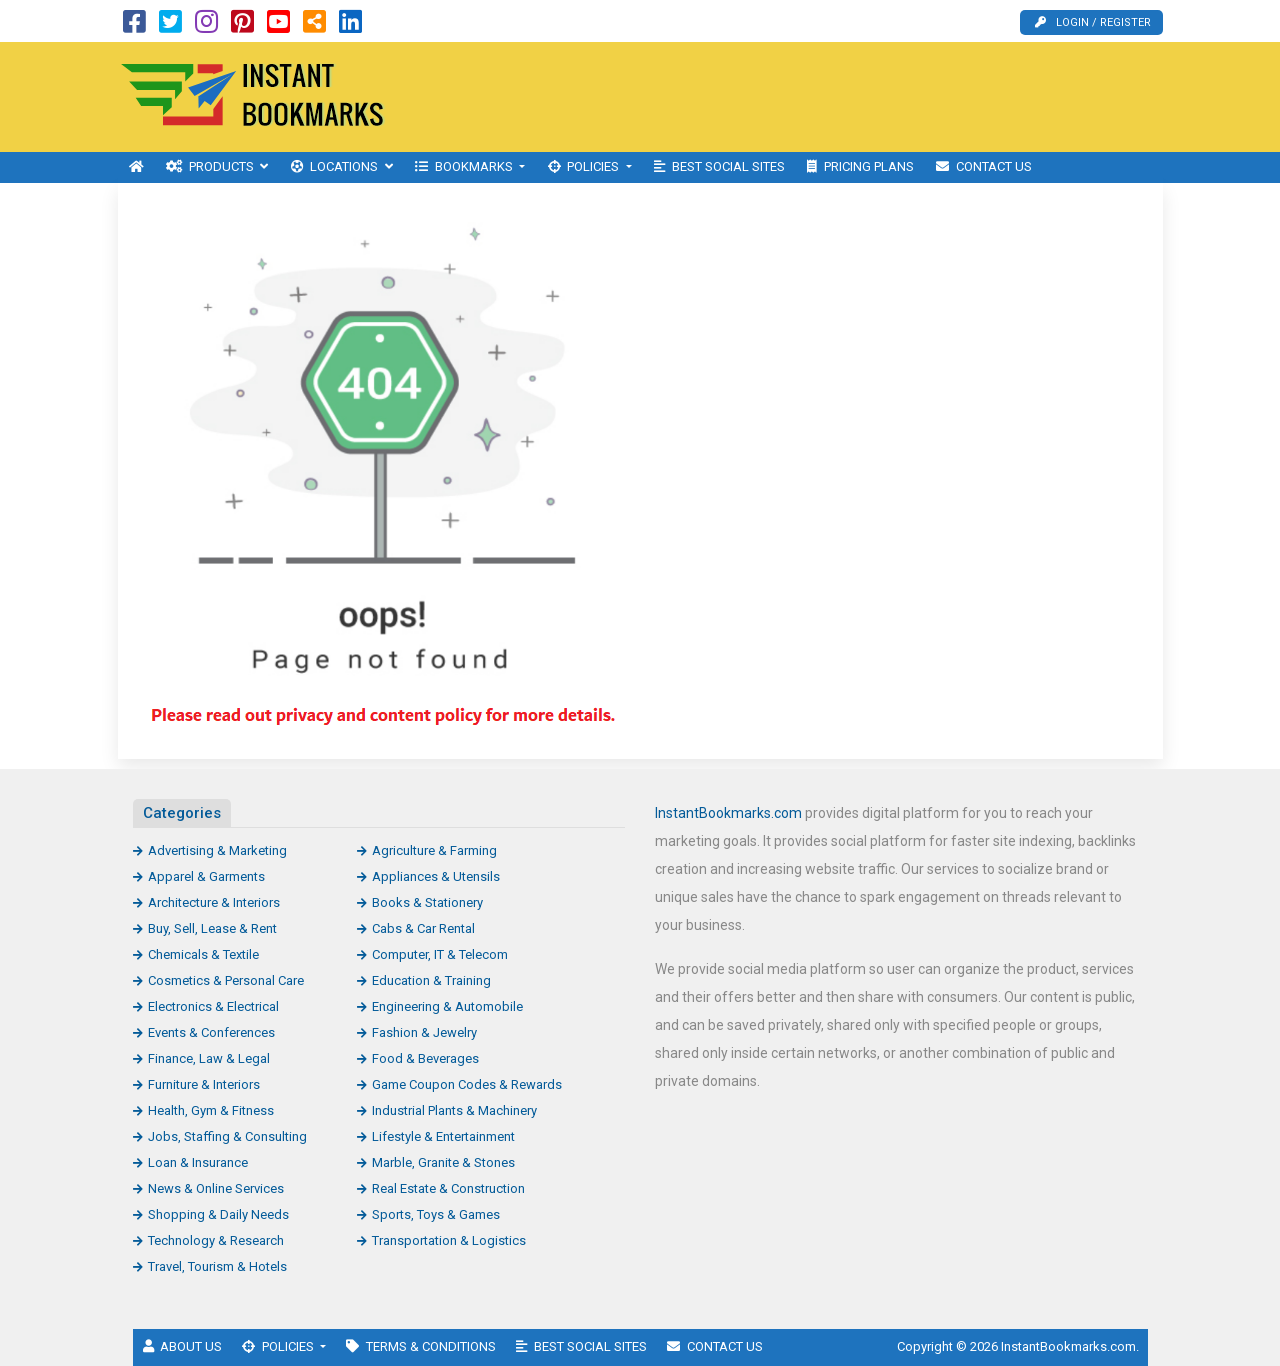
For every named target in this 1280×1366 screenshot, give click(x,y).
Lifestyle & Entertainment (443, 1136)
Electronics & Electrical (213, 1006)
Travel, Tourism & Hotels (217, 1266)
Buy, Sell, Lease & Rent (212, 928)
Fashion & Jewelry (424, 1032)
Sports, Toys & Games (436, 1214)
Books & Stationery (427, 902)
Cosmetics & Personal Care (226, 980)
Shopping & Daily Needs (218, 1214)
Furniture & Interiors (204, 1084)
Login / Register (1093, 22)
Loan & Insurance (198, 1162)
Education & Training (431, 980)
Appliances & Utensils (436, 876)
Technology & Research (216, 1240)
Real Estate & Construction (448, 1188)
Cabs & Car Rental (423, 928)
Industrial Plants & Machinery (454, 1110)
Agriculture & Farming (434, 850)
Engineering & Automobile (447, 1006)
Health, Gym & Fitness (211, 1110)
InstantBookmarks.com (728, 813)
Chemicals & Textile (203, 954)
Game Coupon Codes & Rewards (467, 1084)
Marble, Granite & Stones (443, 1162)
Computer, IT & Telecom (440, 954)
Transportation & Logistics (449, 1240)
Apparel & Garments (206, 876)
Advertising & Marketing (217, 850)
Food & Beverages (425, 1058)
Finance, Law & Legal (209, 1058)
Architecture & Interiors (214, 902)
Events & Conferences (211, 1032)
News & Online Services (216, 1188)
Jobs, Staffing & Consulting (227, 1136)
